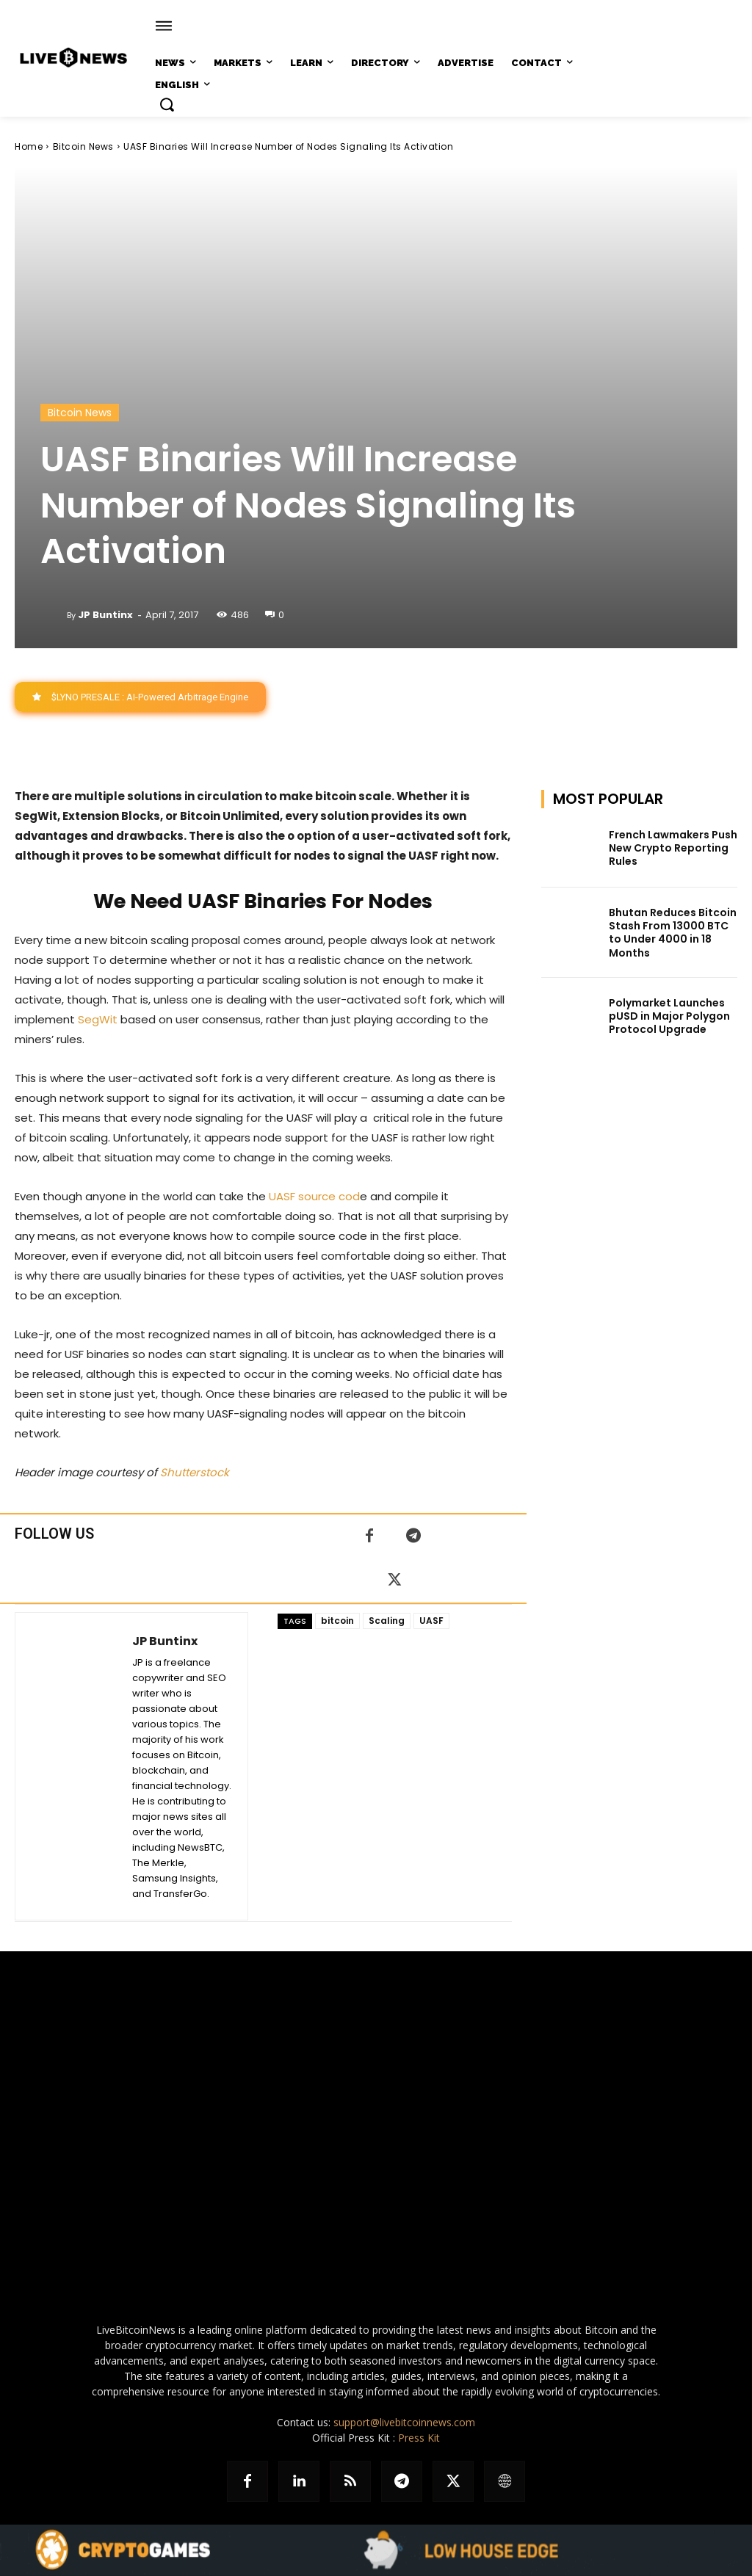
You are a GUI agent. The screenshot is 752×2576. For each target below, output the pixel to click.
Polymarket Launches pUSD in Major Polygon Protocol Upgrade (669, 1016)
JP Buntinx (105, 615)
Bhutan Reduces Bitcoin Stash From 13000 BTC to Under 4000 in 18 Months (673, 932)
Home (29, 146)
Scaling (387, 1620)
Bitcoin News (83, 146)
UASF (431, 1620)
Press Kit (419, 2438)
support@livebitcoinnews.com (404, 2422)
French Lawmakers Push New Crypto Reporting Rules (673, 847)
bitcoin (337, 1620)
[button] (167, 104)
